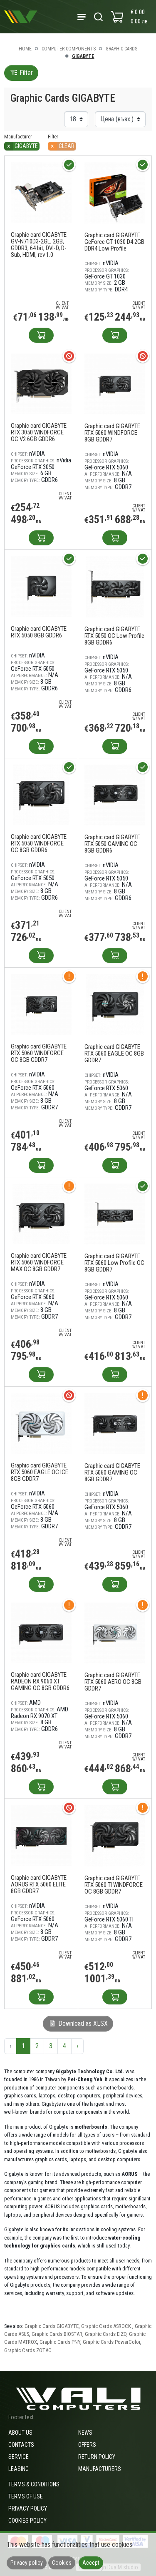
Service (18, 2456)
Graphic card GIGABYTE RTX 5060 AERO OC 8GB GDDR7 (112, 1681)
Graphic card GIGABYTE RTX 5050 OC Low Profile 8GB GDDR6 (114, 635)
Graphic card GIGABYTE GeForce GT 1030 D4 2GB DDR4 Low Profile (114, 241)
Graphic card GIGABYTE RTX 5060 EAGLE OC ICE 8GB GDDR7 (39, 1472)
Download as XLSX (78, 2023)
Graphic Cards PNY (60, 2342)
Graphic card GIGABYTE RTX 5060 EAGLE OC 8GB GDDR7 (114, 1053)
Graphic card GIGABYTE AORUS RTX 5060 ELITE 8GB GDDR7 (39, 1884)
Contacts (21, 2444)
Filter (21, 73)
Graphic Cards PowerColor (111, 2342)
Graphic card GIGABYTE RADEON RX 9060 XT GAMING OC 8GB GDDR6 (40, 1681)
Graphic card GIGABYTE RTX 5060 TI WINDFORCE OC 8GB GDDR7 (113, 1884)
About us (20, 2432)
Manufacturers (99, 2469)
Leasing (18, 2469)
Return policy (96, 2456)
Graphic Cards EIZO (105, 2334)
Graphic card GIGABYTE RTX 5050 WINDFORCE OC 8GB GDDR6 (39, 843)
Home (25, 49)
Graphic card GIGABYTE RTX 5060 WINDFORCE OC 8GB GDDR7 (39, 1053)
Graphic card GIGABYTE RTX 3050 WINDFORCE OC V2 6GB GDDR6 (39, 432)
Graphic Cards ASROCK (106, 2326)
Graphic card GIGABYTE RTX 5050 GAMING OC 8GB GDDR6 (112, 843)
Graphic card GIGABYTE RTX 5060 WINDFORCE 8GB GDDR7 (112, 432)
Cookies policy (27, 2520)
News (85, 2432)
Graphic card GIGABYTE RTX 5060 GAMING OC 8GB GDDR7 (112, 1472)
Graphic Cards (121, 49)
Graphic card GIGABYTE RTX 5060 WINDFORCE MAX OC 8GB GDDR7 (39, 1262)
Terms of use (25, 2496)
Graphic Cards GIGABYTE (52, 2326)
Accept (90, 2562)
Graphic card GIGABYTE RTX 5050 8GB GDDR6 (39, 632)
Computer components (69, 49)
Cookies (62, 2562)
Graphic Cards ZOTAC (28, 2350)
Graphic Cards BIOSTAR (57, 2334)
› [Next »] (77, 2046)
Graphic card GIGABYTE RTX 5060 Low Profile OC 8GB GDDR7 (114, 1262)
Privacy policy (27, 2508)
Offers (87, 2444)
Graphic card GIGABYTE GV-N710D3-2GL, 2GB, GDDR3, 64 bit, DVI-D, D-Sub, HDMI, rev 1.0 (39, 244)
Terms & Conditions (33, 2484)
